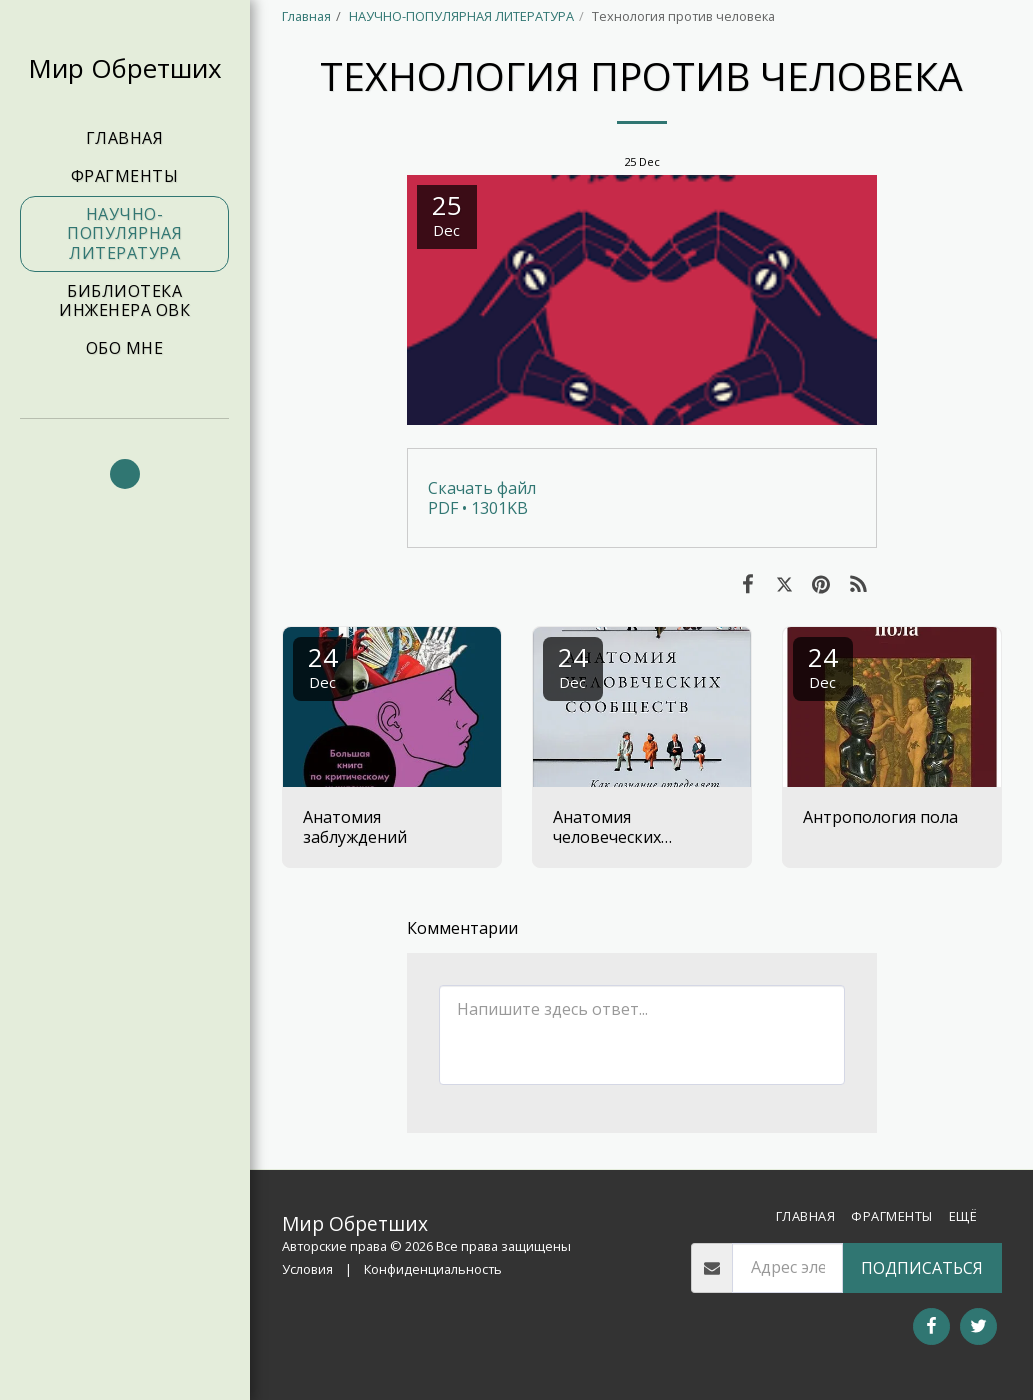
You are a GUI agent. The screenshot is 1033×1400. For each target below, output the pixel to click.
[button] (125, 474)
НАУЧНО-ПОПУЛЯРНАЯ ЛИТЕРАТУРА (461, 16)
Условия (307, 1269)
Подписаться (922, 1268)
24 (323, 665)
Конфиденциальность (433, 1269)
